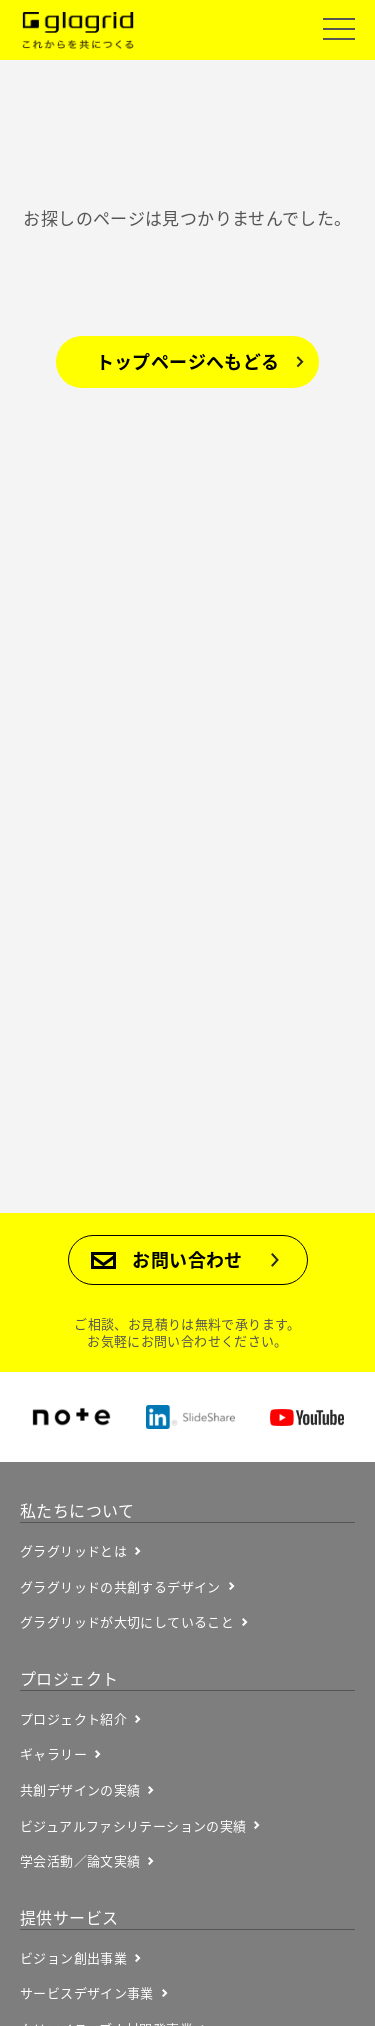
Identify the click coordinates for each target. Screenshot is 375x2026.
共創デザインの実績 (80, 1790)
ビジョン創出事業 (73, 1958)
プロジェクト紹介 (73, 1719)
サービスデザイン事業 (87, 1993)
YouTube (307, 1417)
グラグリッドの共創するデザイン (120, 1587)
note (71, 1417)
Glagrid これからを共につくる (78, 30)
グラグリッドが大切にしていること (127, 1622)
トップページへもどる (188, 361)
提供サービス (69, 1917)
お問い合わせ (187, 1259)
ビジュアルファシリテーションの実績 (133, 1826)
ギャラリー (53, 1754)
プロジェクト (69, 1678)
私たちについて (77, 1510)
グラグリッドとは (73, 1551)
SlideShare (190, 1417)
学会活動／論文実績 (80, 1861)
